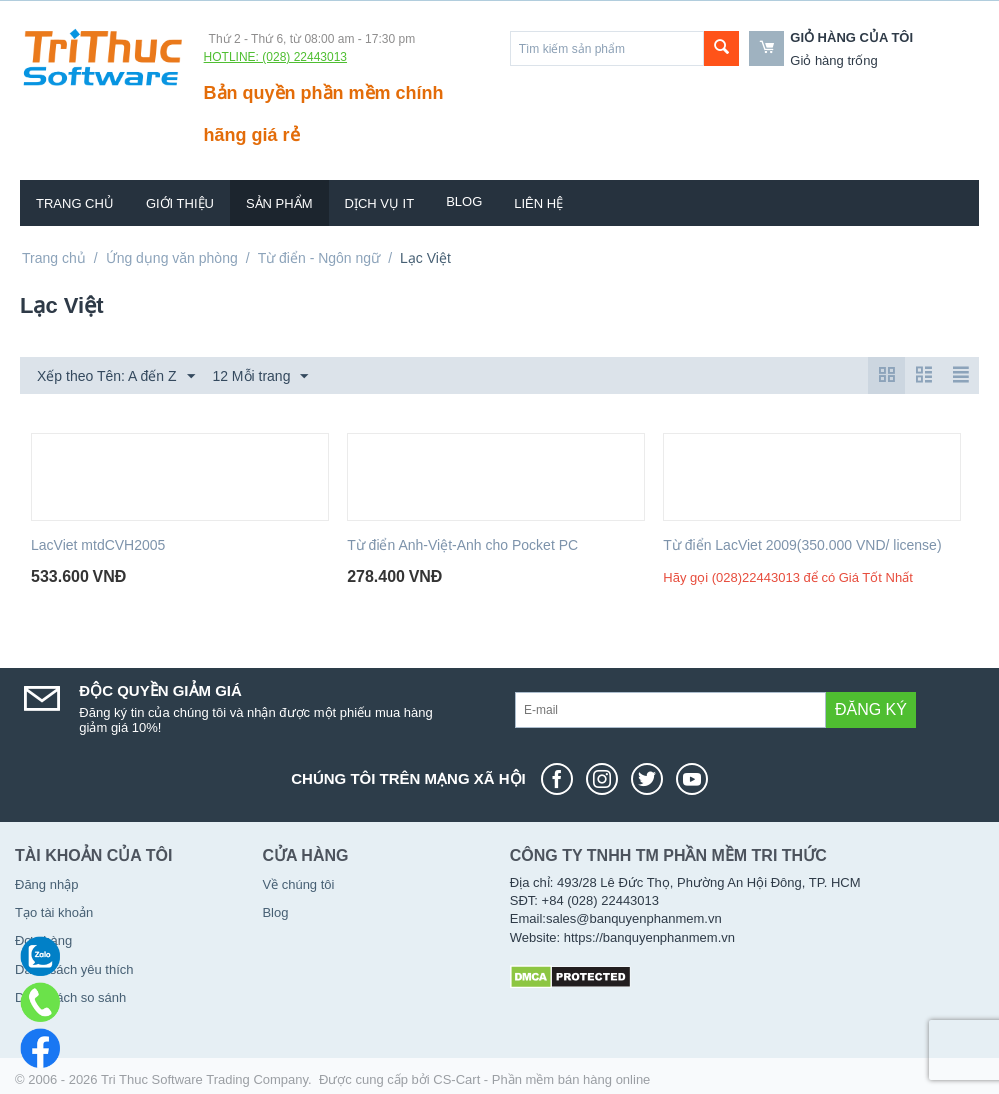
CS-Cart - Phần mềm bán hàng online (541, 1079)
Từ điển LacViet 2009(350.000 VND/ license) (802, 545)
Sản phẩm (279, 203)
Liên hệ (538, 203)
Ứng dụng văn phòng (172, 258)
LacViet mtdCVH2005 (98, 545)
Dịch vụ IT (380, 203)
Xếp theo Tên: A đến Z (116, 377)
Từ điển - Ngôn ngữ (319, 258)
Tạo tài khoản (54, 912)
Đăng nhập (46, 884)
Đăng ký (871, 709)
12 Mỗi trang (260, 377)
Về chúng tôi (298, 884)
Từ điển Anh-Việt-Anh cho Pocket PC (462, 545)
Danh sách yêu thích (74, 969)
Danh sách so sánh (70, 997)
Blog (464, 201)
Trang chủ (75, 203)
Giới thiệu (180, 203)
